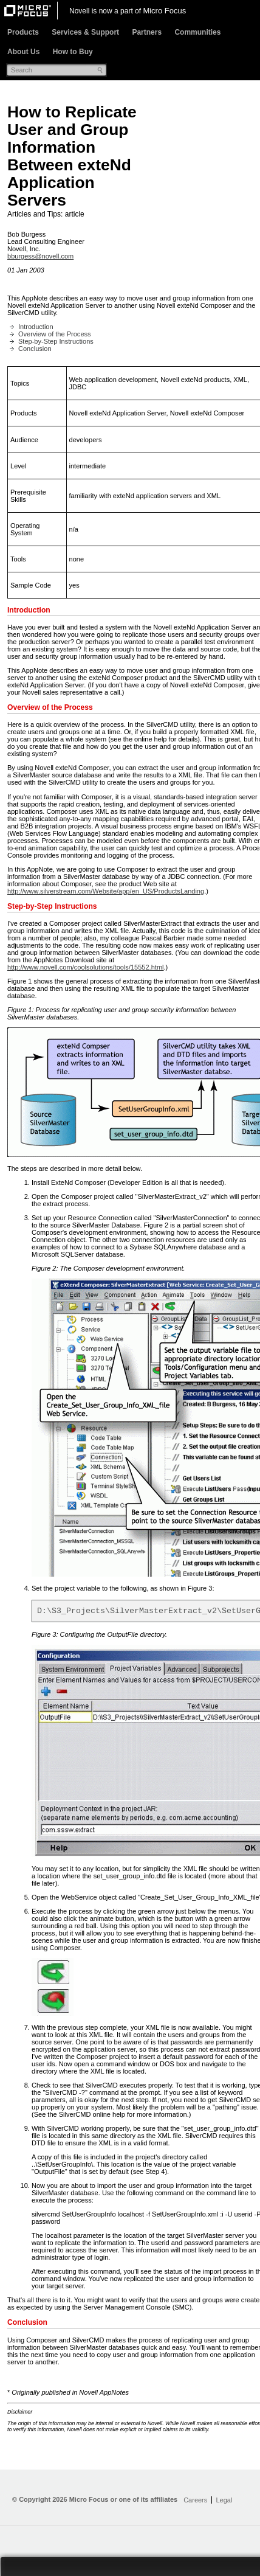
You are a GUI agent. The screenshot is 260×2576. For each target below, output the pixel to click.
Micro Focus (164, 10)
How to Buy (73, 51)
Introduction (35, 326)
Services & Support (85, 32)
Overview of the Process (54, 334)
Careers (195, 2501)
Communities (197, 32)
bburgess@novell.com (40, 256)
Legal (224, 2501)
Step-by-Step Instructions (56, 341)
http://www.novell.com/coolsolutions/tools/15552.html (85, 967)
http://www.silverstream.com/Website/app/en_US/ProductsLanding (105, 891)
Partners (147, 32)
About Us (23, 51)
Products (23, 32)
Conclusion (35, 348)
